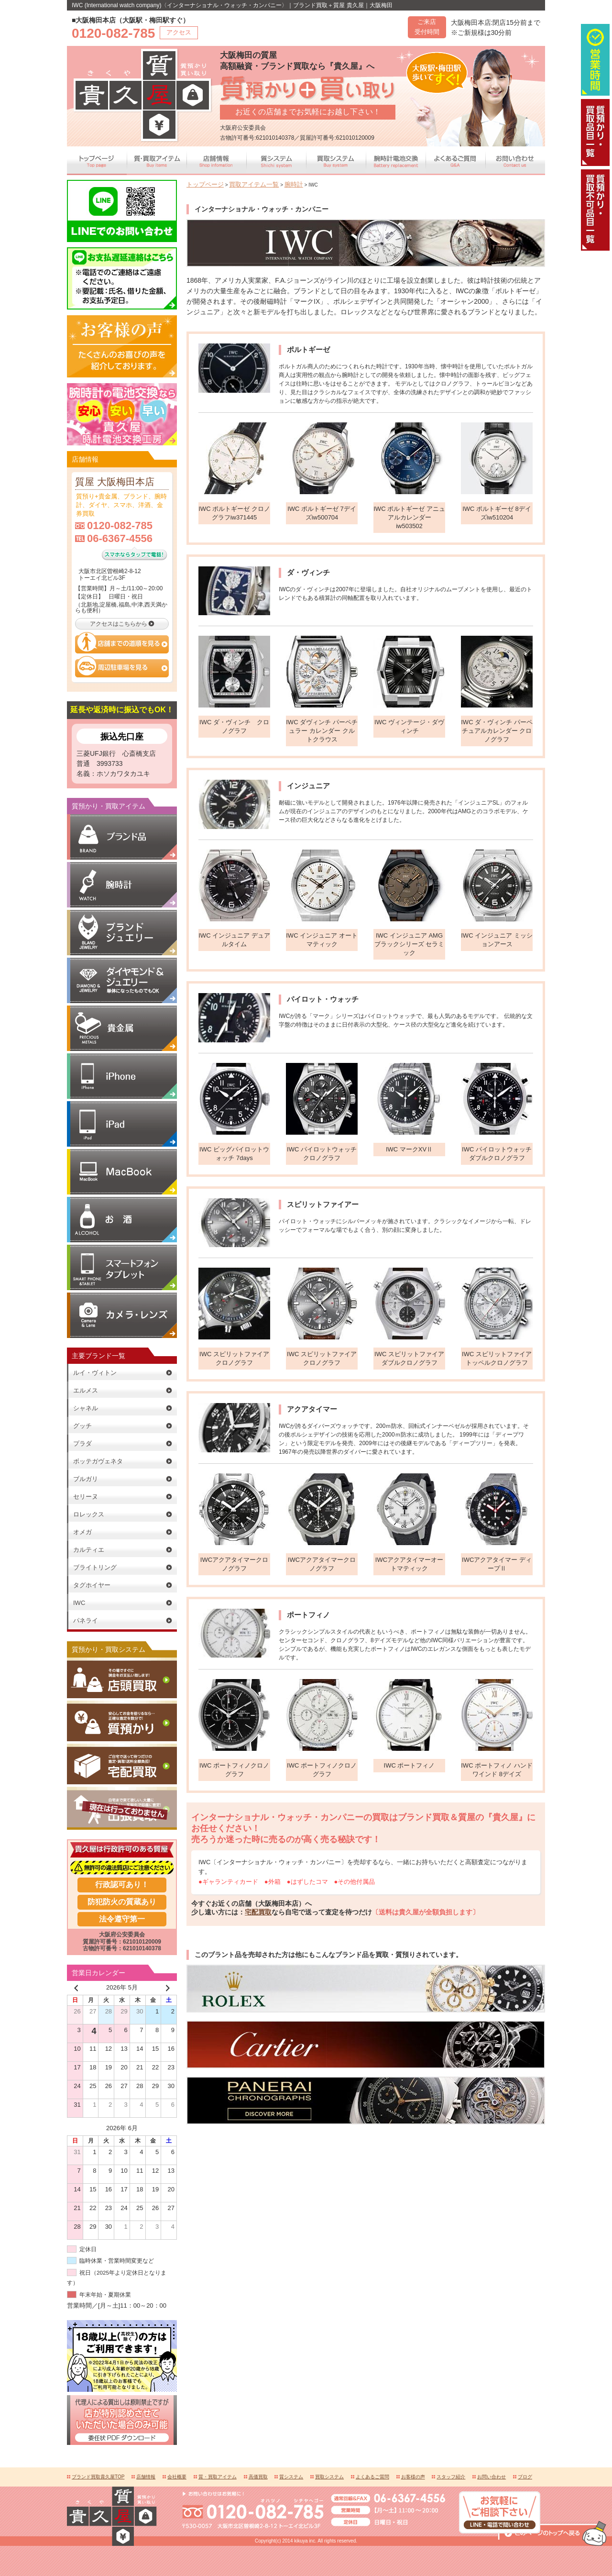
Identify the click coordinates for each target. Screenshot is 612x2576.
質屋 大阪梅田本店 (108, 481)
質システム (291, 2474)
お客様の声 (413, 2474)
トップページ (200, 184)
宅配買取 (258, 1911)
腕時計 (271, 184)
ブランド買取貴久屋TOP (98, 2474)
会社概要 (176, 2474)
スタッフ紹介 (451, 2474)
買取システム (329, 2474)
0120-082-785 (120, 524)
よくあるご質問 (372, 2474)
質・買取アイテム (217, 2474)
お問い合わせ (491, 2474)
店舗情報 (145, 2474)
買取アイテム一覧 (239, 184)
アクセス (178, 32)
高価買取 (258, 2474)
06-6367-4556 (120, 536)
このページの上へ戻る (552, 2459)
